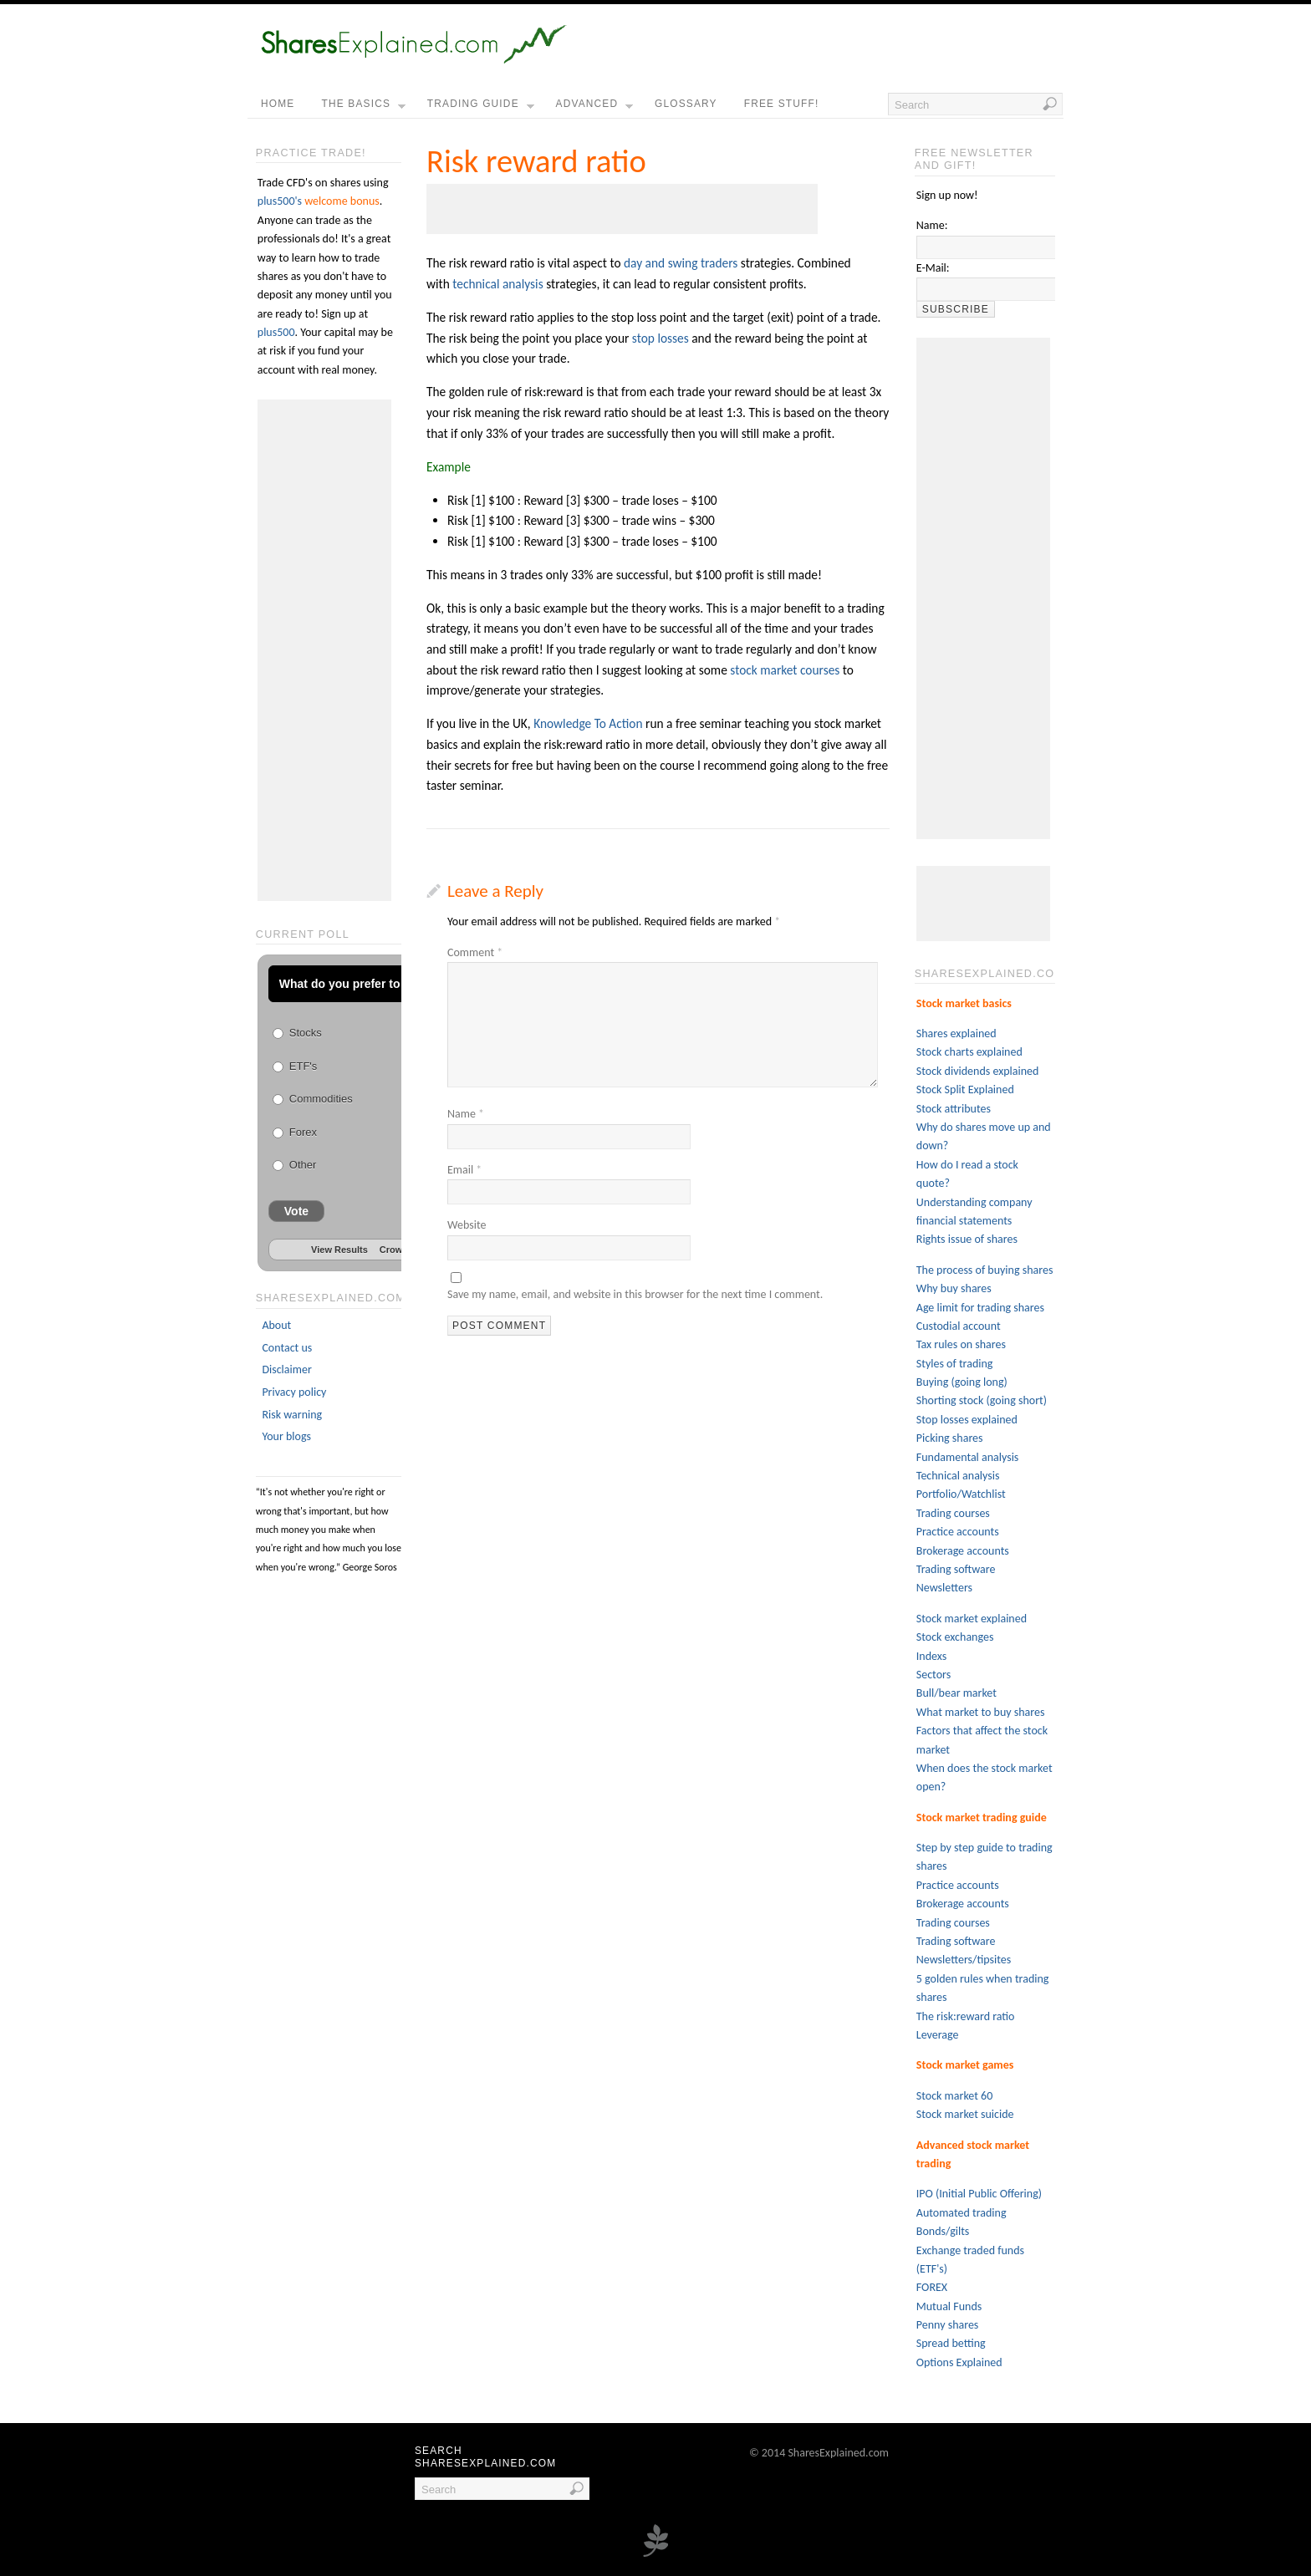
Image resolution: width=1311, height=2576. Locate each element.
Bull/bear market (956, 1693)
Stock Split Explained (965, 1089)
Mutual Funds (949, 2306)
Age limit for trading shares (980, 1308)
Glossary (686, 103)
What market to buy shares (980, 1712)
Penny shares (947, 2325)
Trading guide (480, 108)
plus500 (276, 332)
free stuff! (781, 103)
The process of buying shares (984, 1270)
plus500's (280, 201)
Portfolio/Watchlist (961, 1494)
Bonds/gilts (943, 2231)
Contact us (287, 1348)
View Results (339, 1250)
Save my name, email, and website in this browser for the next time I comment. (635, 1294)
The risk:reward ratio (965, 2016)
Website (466, 1225)
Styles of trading (954, 1364)
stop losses (660, 338)
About (276, 1325)
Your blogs (286, 1436)
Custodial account (958, 1326)
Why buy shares (954, 1288)
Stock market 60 (954, 2096)
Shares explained (956, 1033)
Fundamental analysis (967, 1457)
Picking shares (949, 1438)
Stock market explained (971, 1618)
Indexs (931, 1656)
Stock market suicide (965, 2114)
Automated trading (961, 2213)
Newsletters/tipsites (963, 1959)
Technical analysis (958, 1476)
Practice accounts (957, 1532)
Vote (296, 1211)
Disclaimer (286, 1369)
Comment (474, 952)
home (277, 103)
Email (464, 1170)
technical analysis (497, 284)
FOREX (931, 2287)
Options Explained (959, 2362)
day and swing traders (680, 263)
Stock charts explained (969, 1052)
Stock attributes (953, 1109)
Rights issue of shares (967, 1239)
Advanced (595, 108)
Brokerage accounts (962, 1551)
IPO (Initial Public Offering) (979, 2194)
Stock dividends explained (977, 1071)
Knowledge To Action (587, 723)
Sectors (933, 1674)
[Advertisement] (622, 209)
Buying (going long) (961, 1382)
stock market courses (784, 670)
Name (465, 1114)
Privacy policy (294, 1392)
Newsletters (944, 1588)
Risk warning (292, 1415)
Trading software (956, 1569)
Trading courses (953, 1513)
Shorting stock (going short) (981, 1400)
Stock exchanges (955, 1637)
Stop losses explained (967, 1420)
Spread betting (951, 2343)
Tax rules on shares (961, 1344)
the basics (363, 108)
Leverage (937, 2035)
